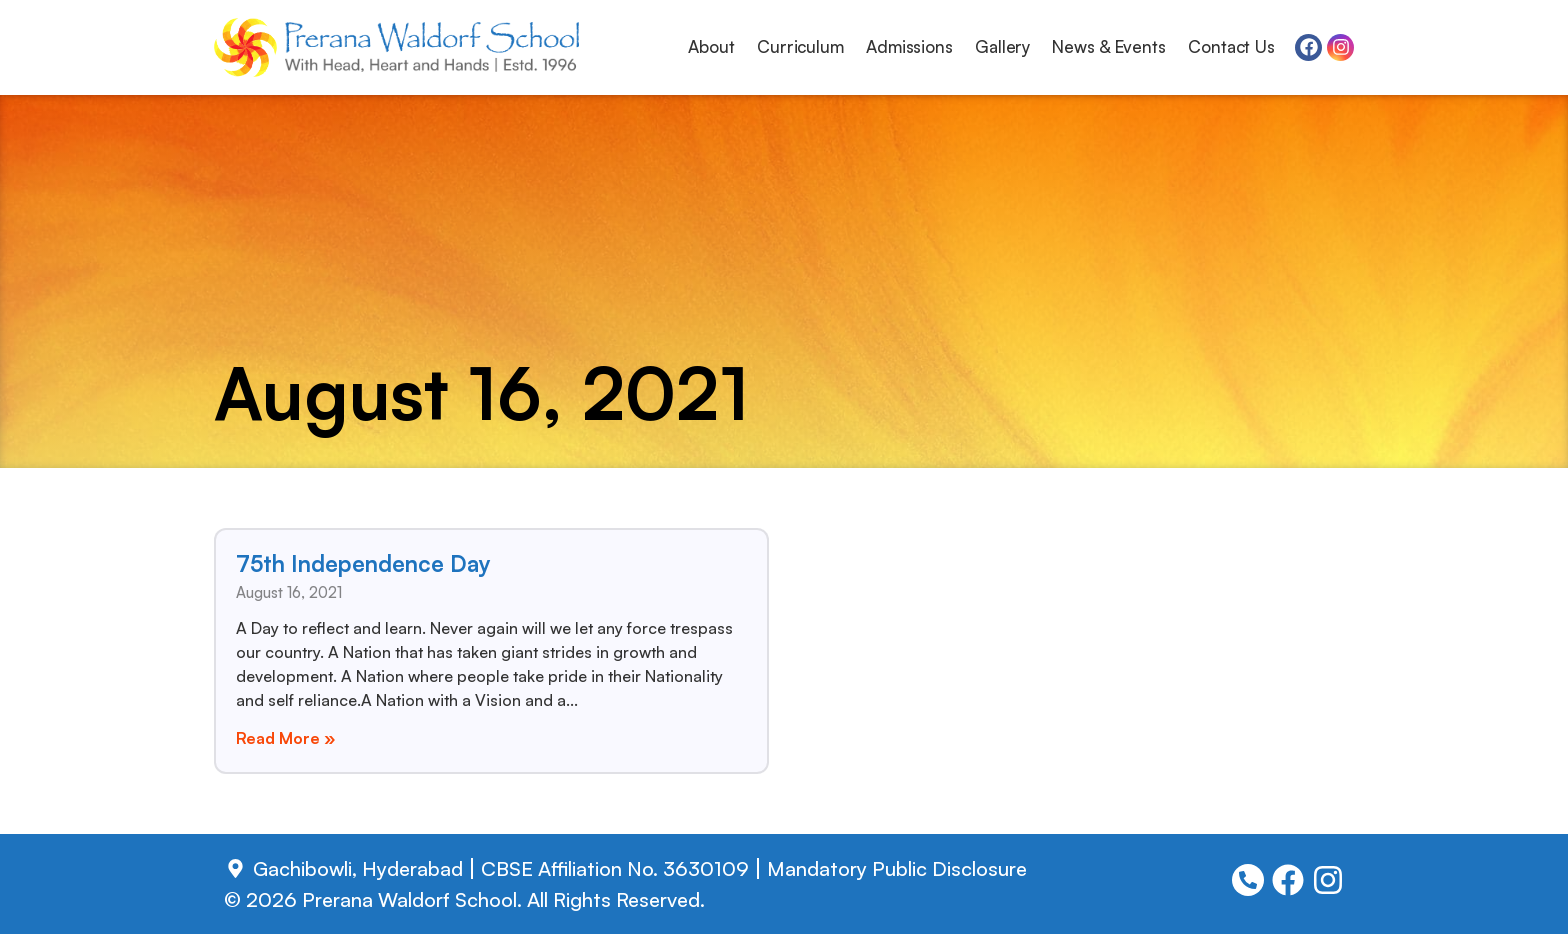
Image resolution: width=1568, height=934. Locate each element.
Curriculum (800, 46)
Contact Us (1231, 46)
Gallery (1002, 46)
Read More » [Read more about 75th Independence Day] (286, 738)
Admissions (909, 46)
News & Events (1109, 46)
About (711, 46)
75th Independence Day (363, 563)
